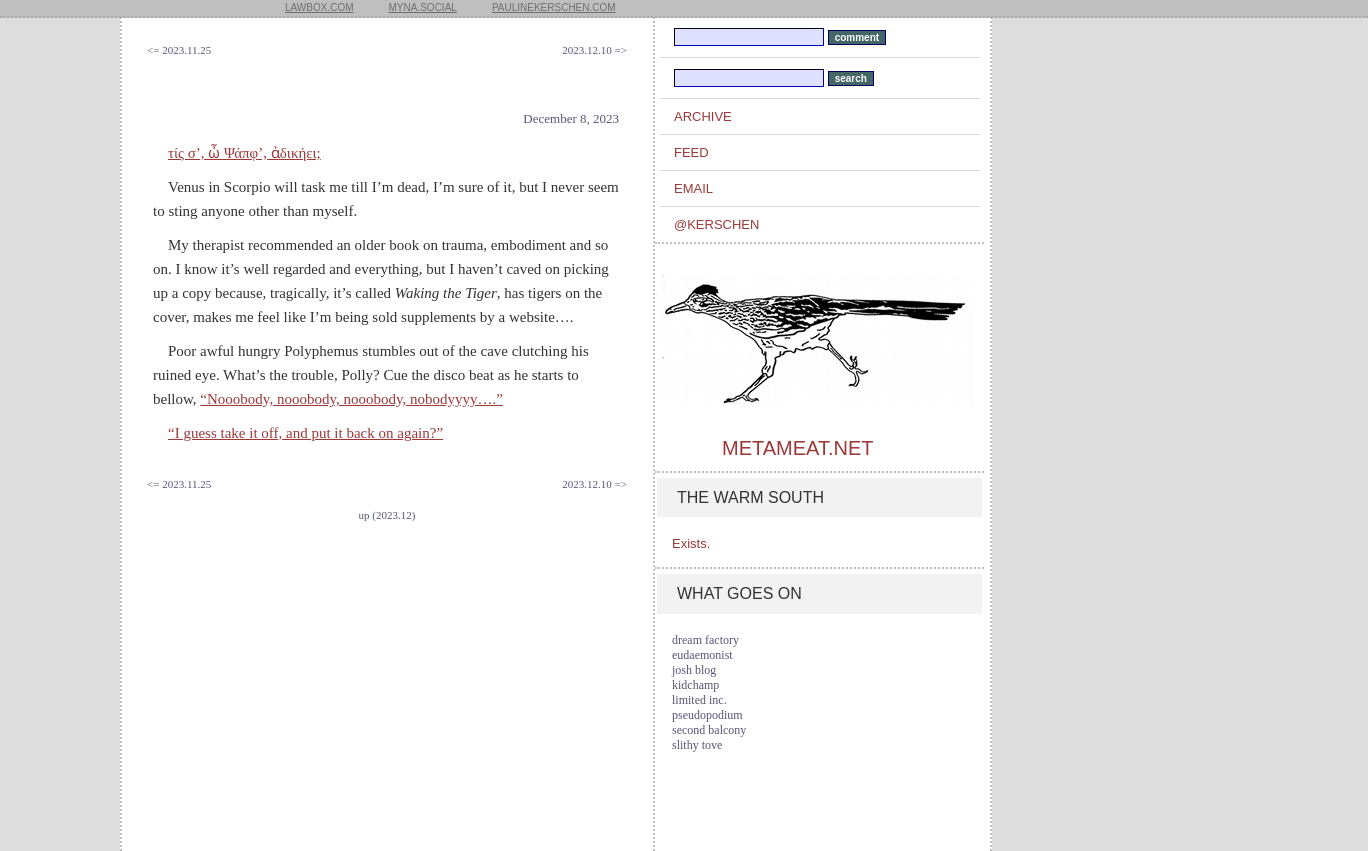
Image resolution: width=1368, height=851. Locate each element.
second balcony (709, 730)
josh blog (694, 670)
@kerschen (716, 224)
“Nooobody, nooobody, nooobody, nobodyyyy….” (351, 399)
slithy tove (697, 745)
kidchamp (695, 685)
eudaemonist (702, 655)
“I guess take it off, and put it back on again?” (305, 433)
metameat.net (797, 448)
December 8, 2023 (571, 118)
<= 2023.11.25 (179, 50)
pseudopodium (707, 715)
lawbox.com (319, 7)
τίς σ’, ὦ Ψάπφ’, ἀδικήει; (244, 153)
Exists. (691, 543)
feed (691, 152)
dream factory (705, 640)
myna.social (423, 7)
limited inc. (699, 700)
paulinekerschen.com (554, 7)
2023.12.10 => (594, 50)
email (693, 188)
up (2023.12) (387, 515)
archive (703, 116)
